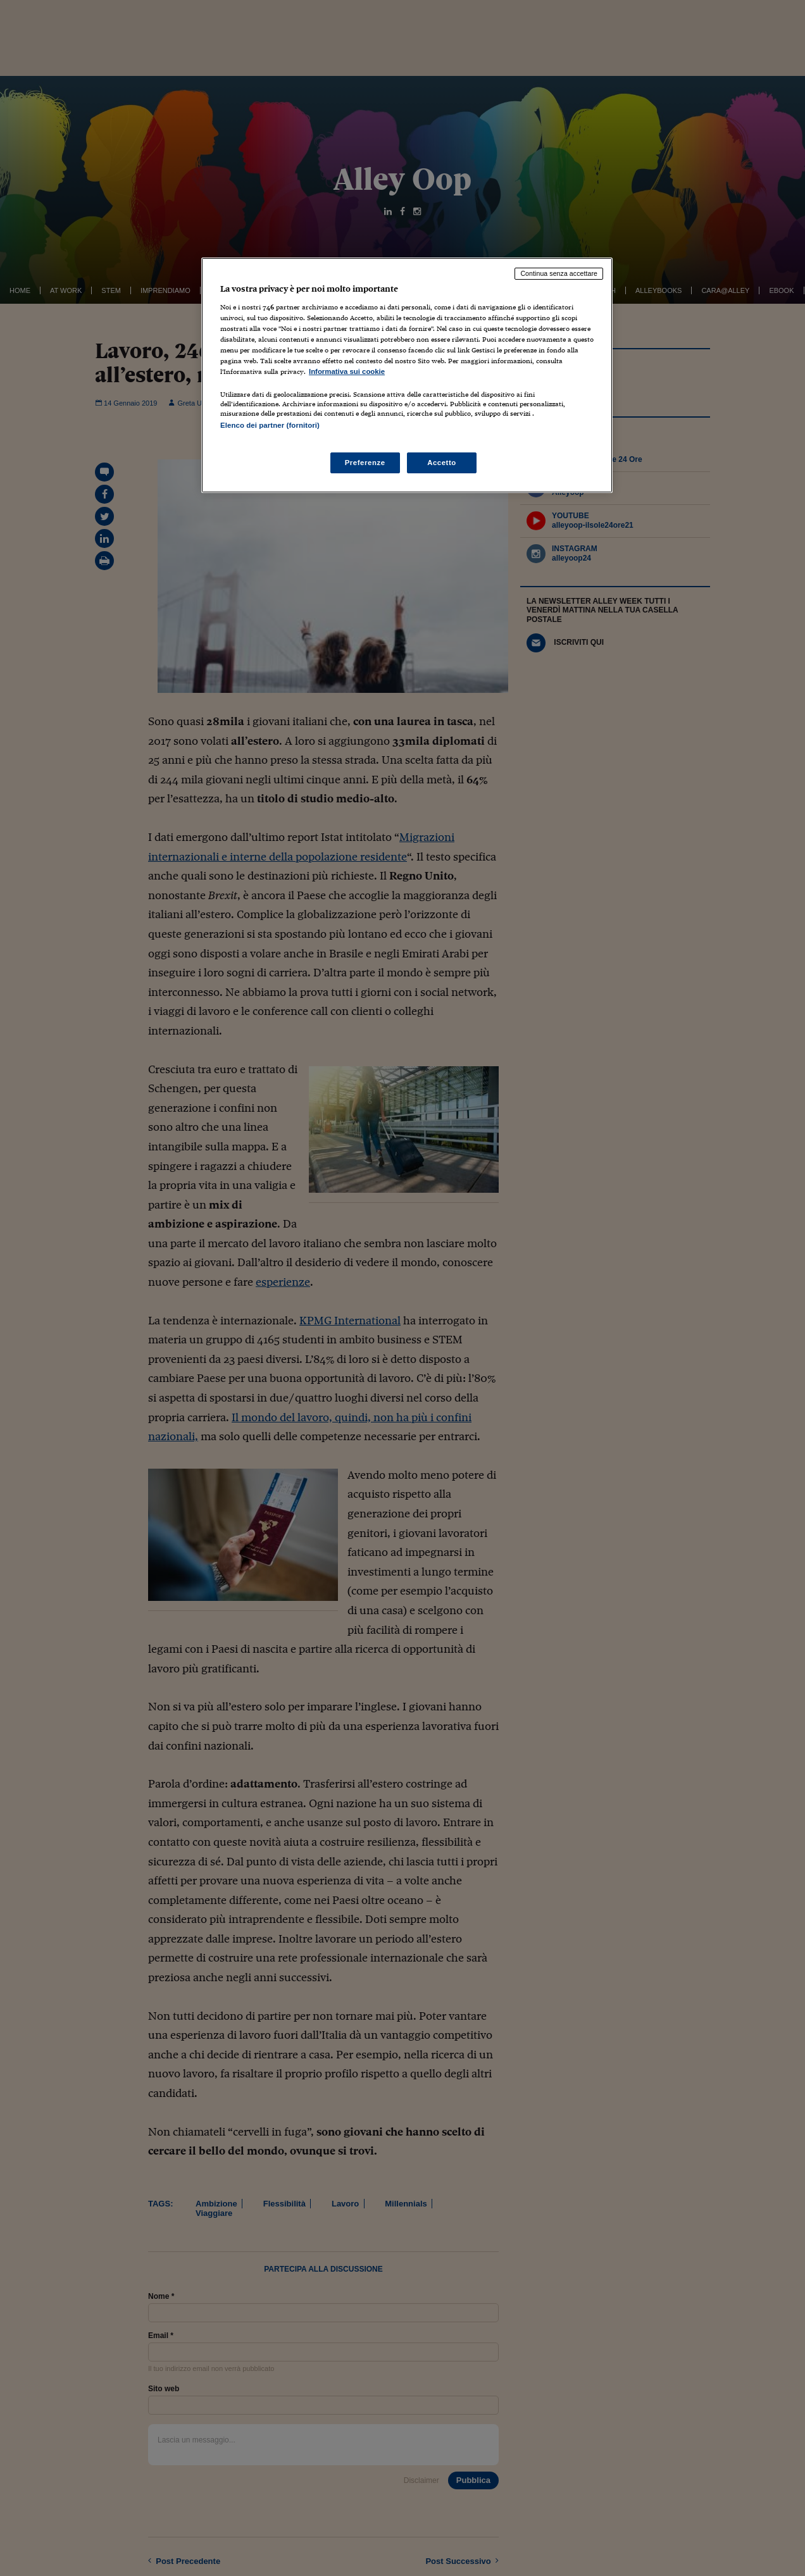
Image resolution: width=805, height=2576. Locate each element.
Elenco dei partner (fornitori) (270, 425)
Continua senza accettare (558, 273)
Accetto (441, 462)
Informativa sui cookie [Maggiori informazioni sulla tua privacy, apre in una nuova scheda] (347, 371)
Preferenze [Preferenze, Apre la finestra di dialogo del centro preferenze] (365, 462)
